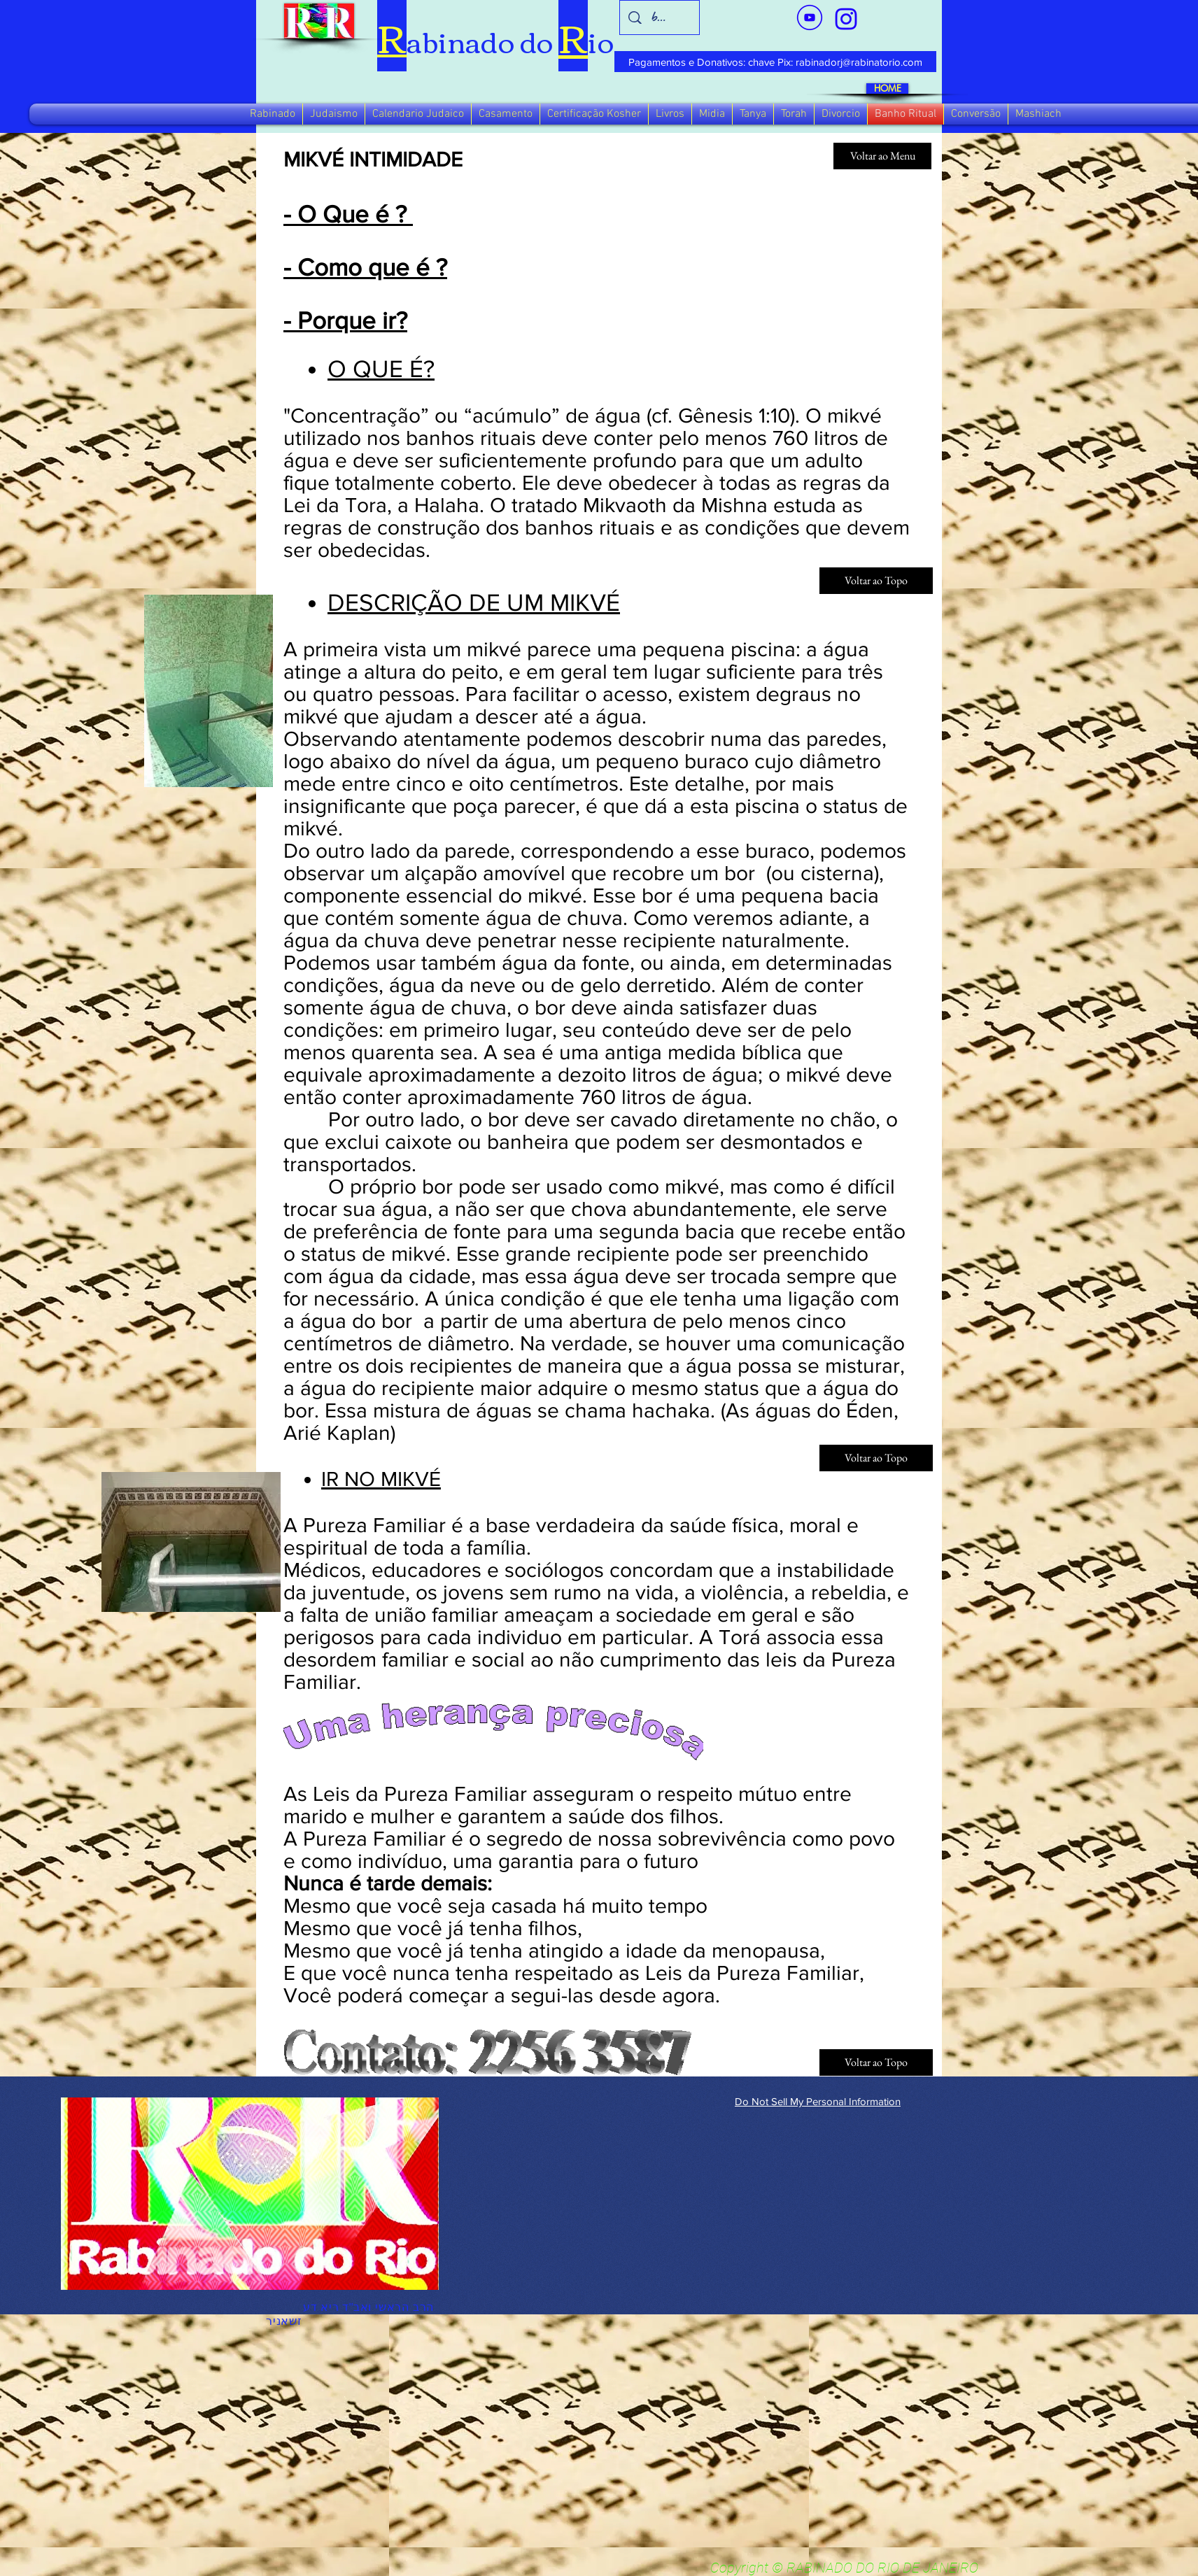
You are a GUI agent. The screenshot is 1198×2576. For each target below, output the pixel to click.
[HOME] (887, 88)
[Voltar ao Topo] (876, 2062)
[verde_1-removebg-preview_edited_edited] (846, 19)
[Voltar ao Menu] (882, 156)
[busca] (660, 17)
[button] (272, 114)
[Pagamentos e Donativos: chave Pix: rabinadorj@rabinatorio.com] (775, 61)
